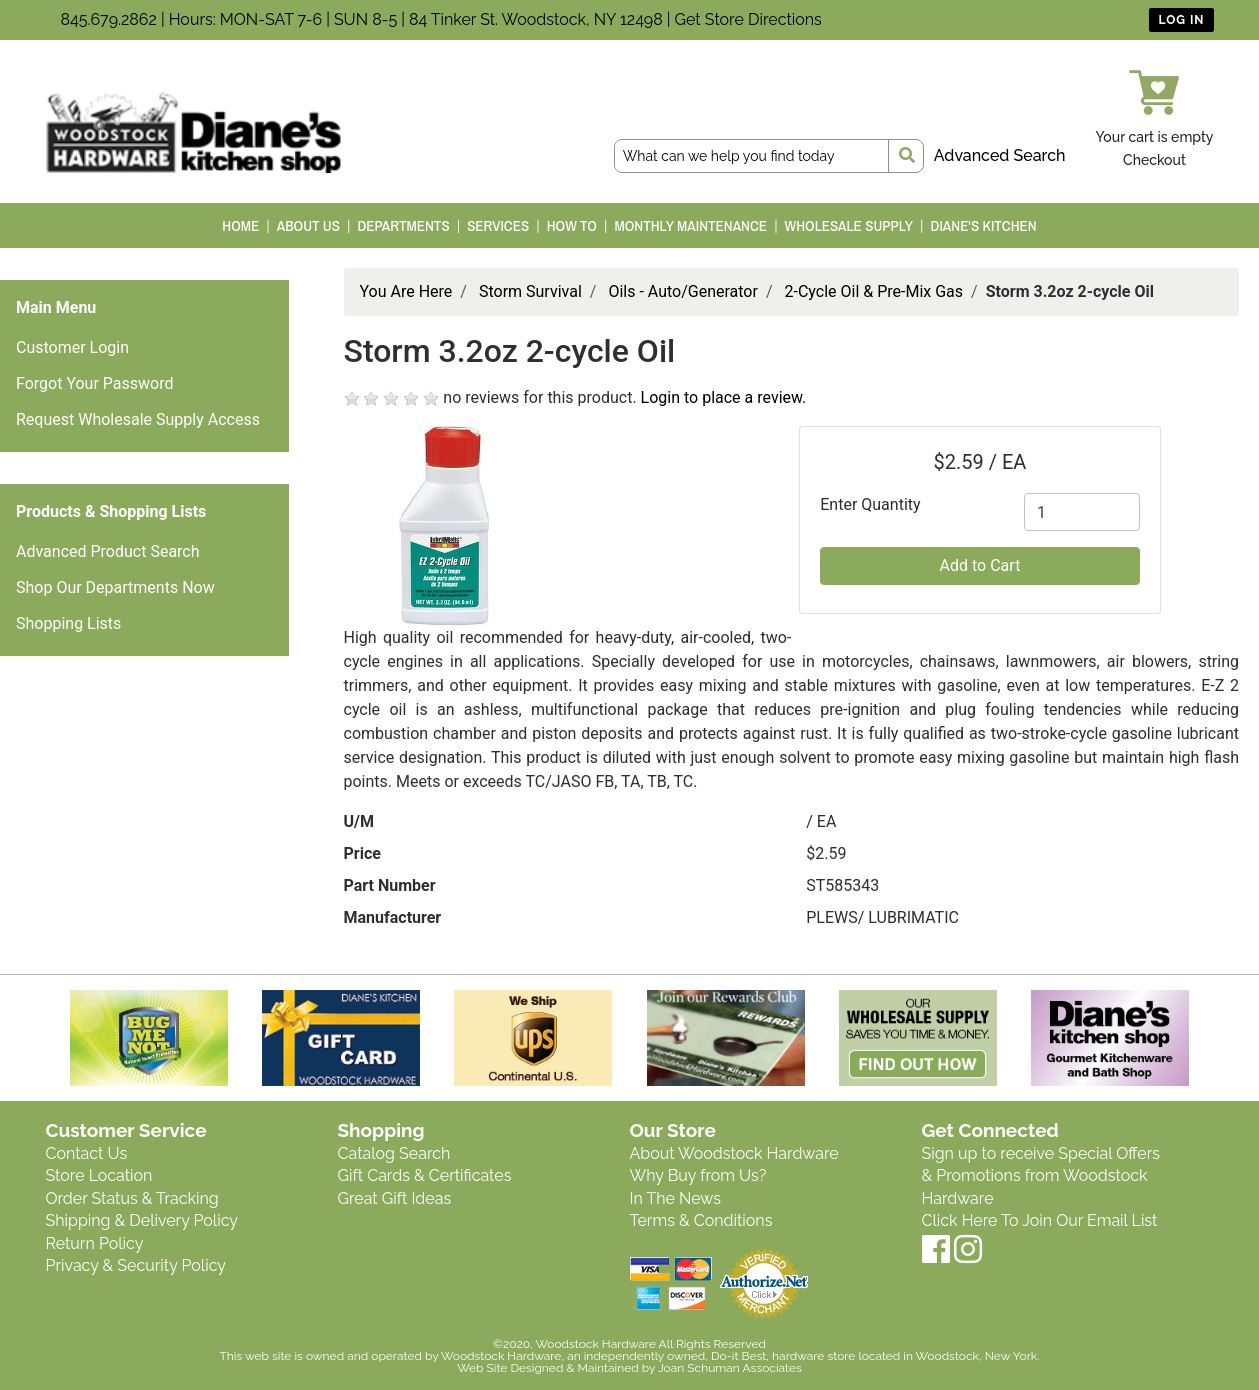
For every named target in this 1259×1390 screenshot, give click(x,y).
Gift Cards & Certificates (425, 1175)
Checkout (1154, 160)
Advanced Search (1000, 155)
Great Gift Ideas (395, 1198)
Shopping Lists (68, 623)
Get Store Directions (748, 19)
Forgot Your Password (95, 383)
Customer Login (72, 347)
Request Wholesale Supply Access (138, 419)
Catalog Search (394, 1153)
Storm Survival (530, 291)
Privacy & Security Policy (136, 1265)
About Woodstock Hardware (734, 1153)
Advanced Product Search (108, 551)
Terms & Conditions (701, 1220)
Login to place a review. (724, 397)
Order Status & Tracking (132, 1198)
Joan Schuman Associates (730, 1368)
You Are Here (406, 291)
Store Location (99, 1175)
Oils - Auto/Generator (683, 291)
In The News (675, 1198)
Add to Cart (980, 565)
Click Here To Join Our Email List (1040, 1220)
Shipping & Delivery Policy (142, 1220)
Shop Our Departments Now (115, 587)
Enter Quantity (870, 504)
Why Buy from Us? (698, 1175)
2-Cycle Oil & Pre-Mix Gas (873, 291)
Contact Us (87, 1153)
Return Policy (95, 1243)
